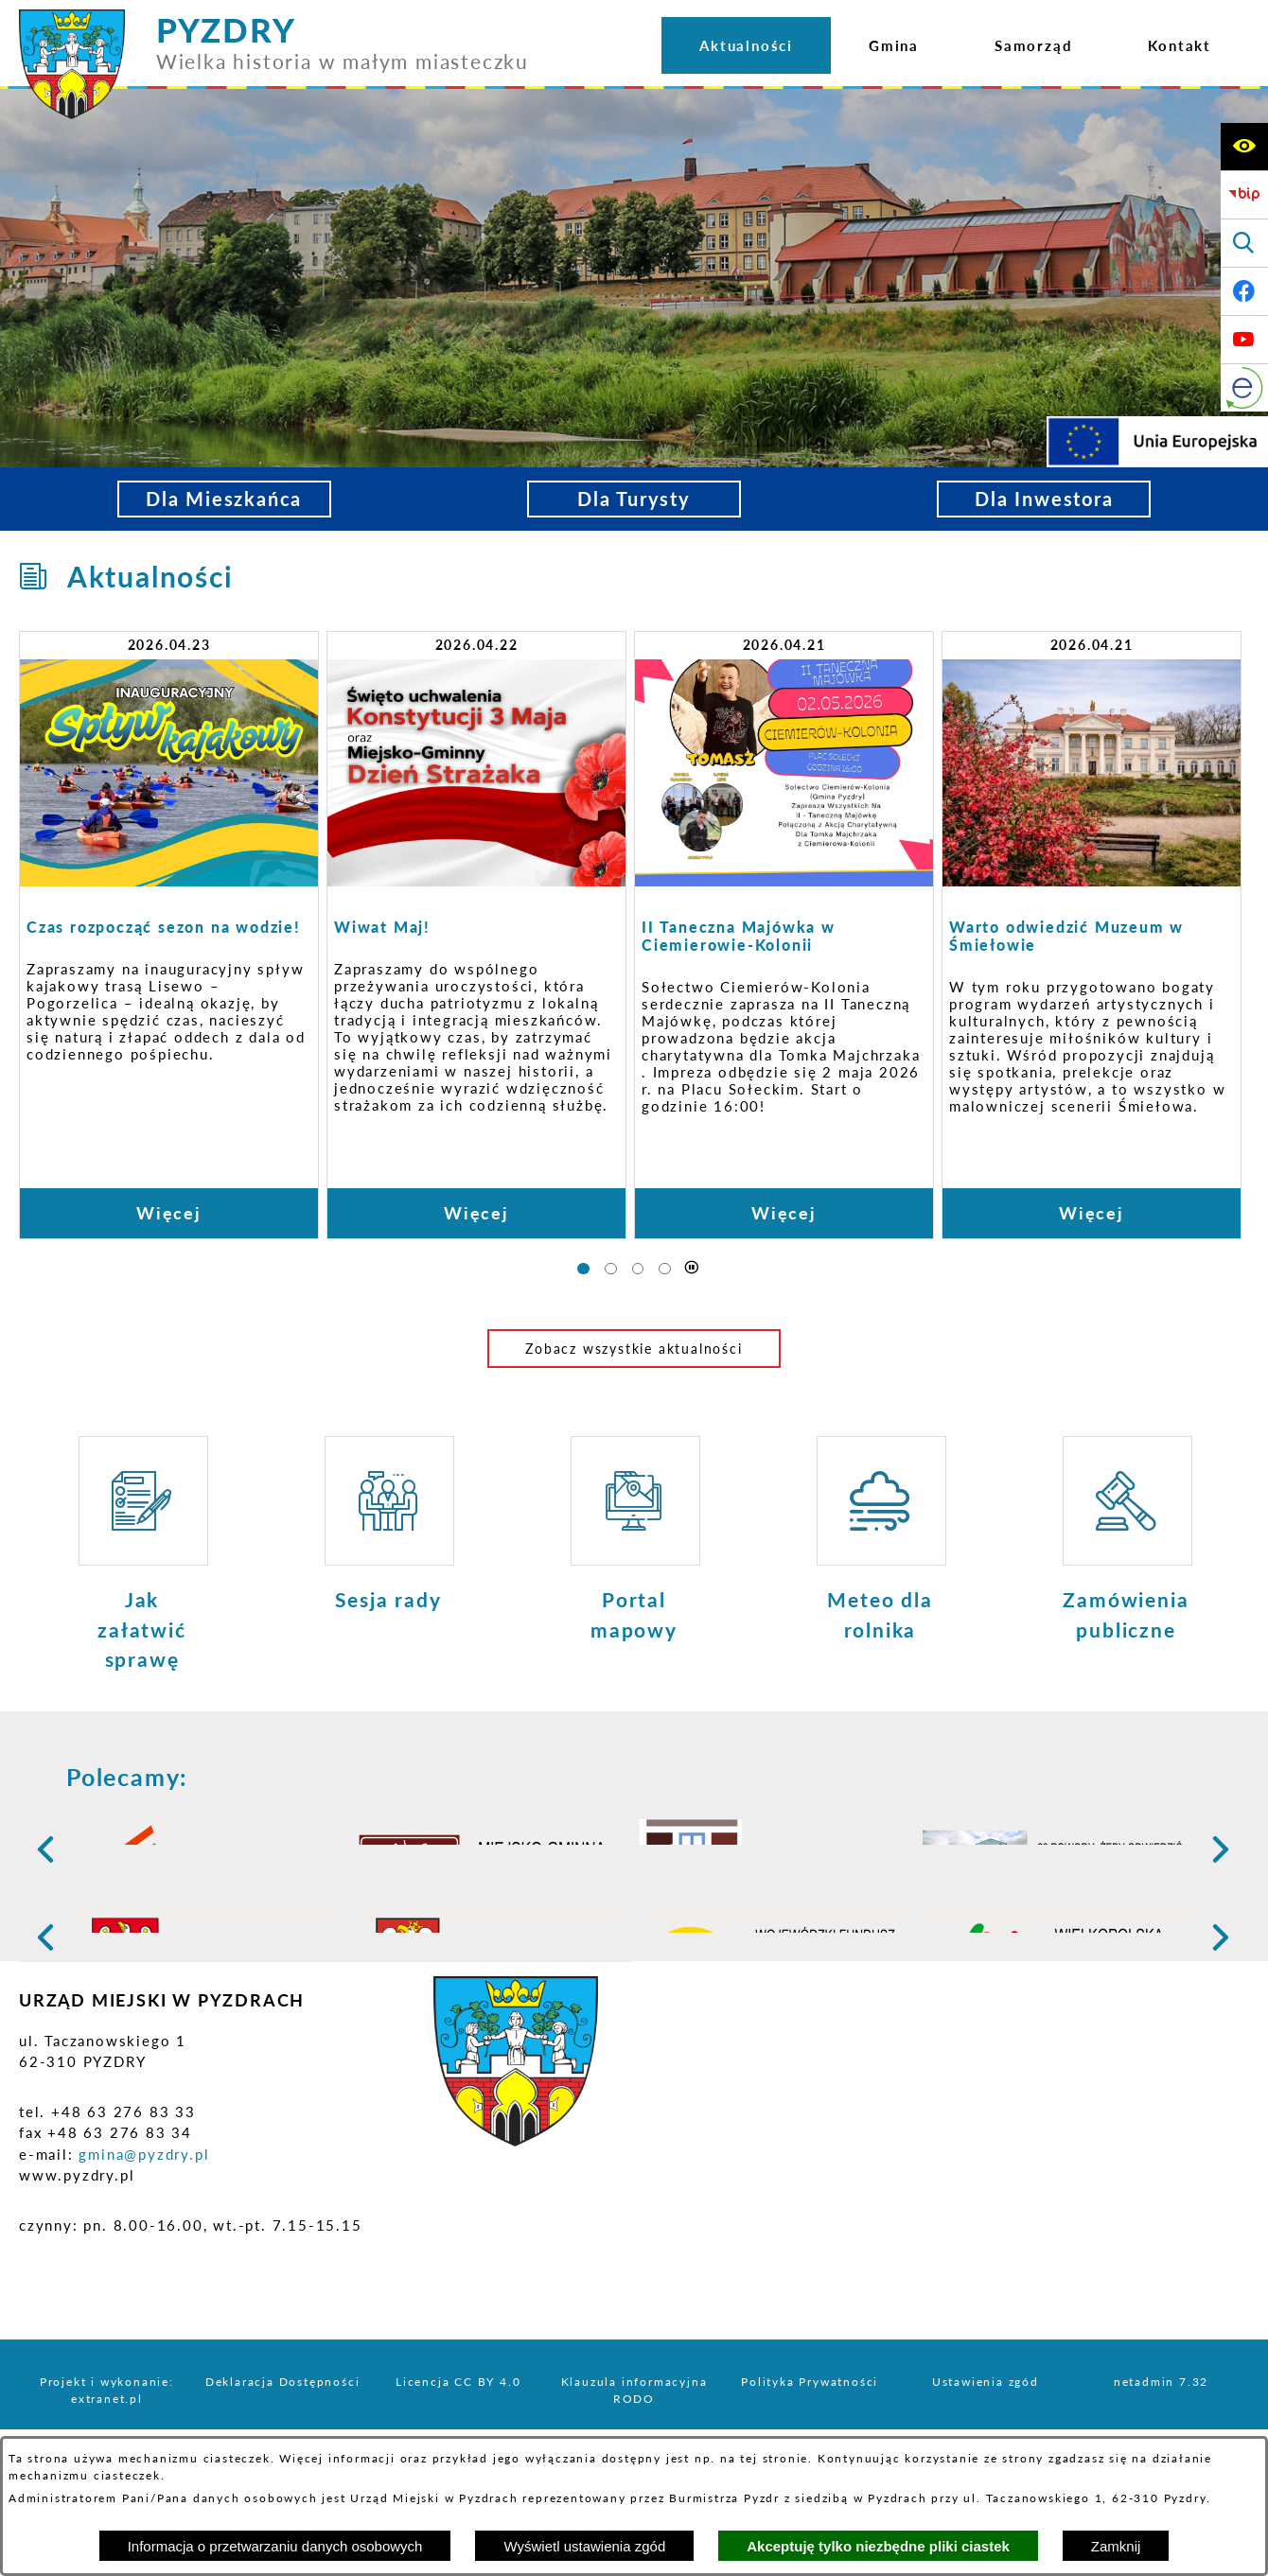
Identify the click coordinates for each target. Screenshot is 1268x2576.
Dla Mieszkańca (224, 499)
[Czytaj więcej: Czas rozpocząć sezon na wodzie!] (169, 934)
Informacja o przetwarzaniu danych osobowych (275, 2546)
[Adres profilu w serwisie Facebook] (1244, 291)
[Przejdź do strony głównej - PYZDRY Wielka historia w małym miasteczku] (274, 17)
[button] (34, 1866)
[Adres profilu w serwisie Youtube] (1244, 339)
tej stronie (774, 2458)
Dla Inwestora (1044, 499)
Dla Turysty (634, 499)
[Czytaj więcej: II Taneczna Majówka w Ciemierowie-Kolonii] (784, 934)
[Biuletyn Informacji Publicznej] (1244, 195)
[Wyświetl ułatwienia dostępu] (1244, 146)
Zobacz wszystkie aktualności (633, 1349)
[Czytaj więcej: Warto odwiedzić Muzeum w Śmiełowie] (1091, 934)
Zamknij (1116, 2546)
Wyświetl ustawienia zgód (584, 2546)
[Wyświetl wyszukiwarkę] (1244, 243)
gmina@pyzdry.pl (144, 2300)
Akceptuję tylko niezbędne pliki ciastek (878, 2546)
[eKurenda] (1244, 388)
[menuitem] (746, 45)
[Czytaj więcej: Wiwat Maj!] (476, 934)
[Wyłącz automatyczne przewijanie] (691, 1268)
